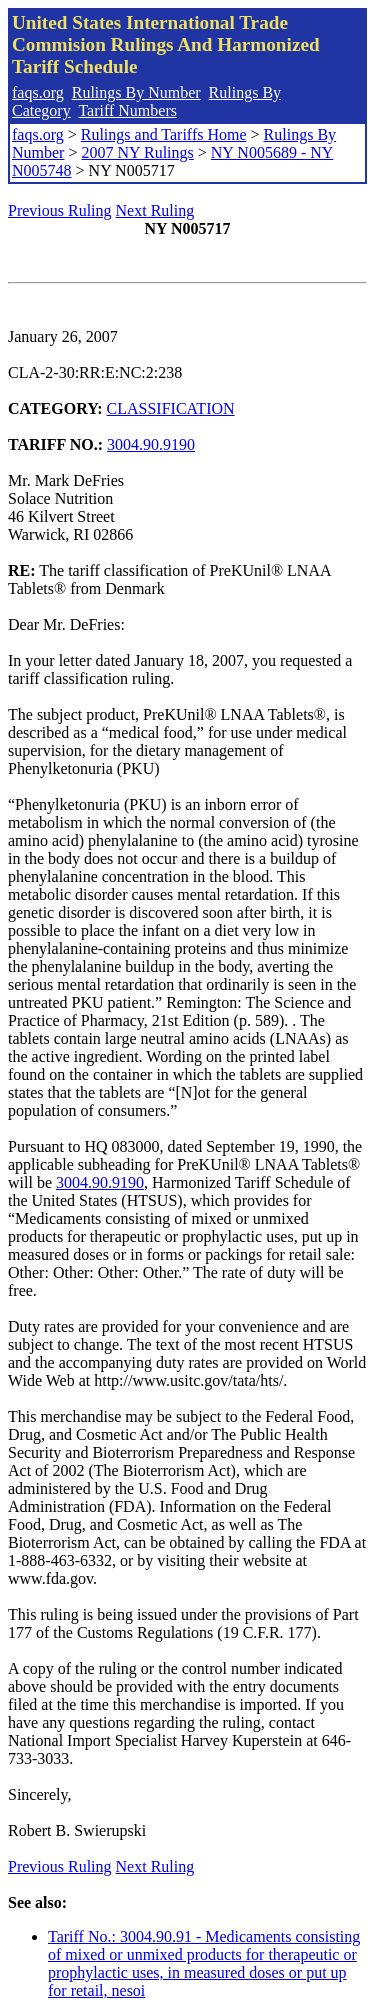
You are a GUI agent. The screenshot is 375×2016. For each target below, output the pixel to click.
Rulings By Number (136, 92)
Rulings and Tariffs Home (164, 134)
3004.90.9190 (151, 444)
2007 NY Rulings (137, 152)
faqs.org (38, 92)
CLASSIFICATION (171, 408)
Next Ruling (155, 210)
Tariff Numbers (127, 110)
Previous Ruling (60, 210)
